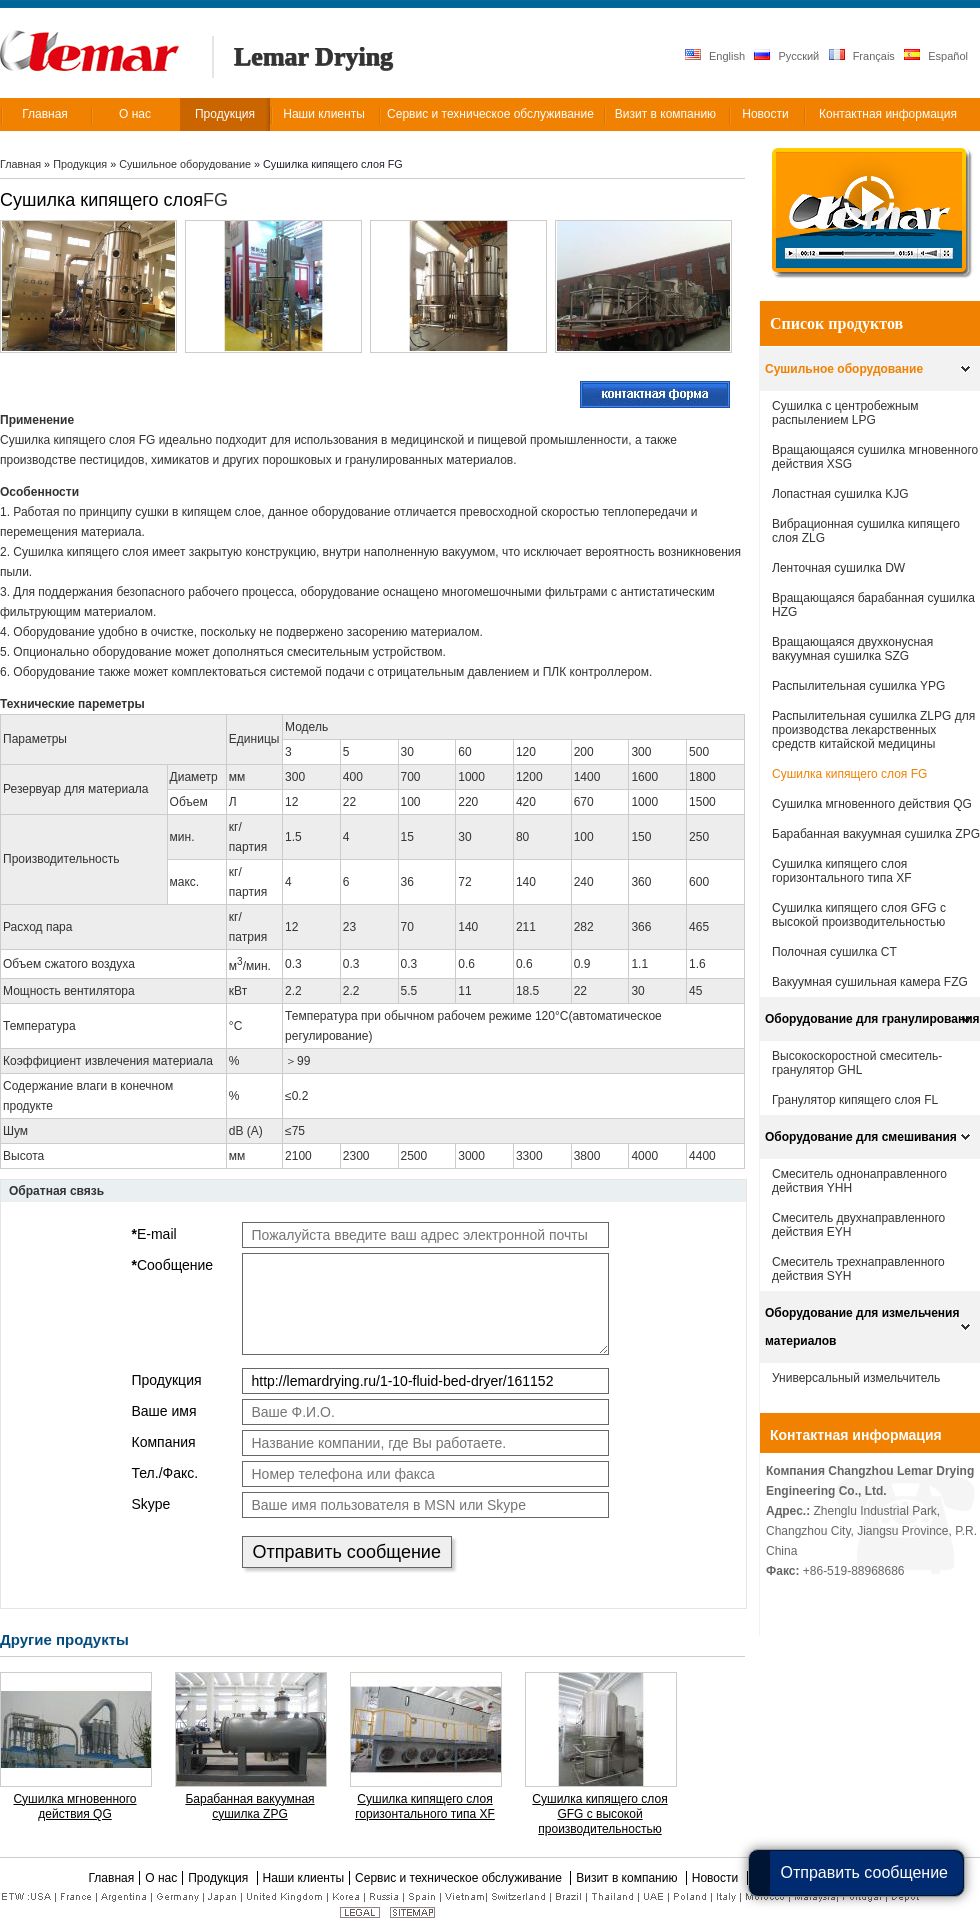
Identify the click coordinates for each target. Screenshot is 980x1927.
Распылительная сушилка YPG (858, 686)
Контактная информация (856, 1435)
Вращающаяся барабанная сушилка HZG (873, 605)
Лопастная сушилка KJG (840, 494)
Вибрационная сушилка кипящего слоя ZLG (866, 531)
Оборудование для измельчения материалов (862, 1327)
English (715, 55)
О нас (161, 1878)
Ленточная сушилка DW (838, 568)
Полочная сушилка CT (834, 952)
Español (936, 55)
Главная (20, 164)
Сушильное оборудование (186, 164)
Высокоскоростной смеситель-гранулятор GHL (857, 1063)
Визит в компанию (628, 1878)
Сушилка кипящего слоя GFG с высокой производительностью (599, 1814)
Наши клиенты (304, 1878)
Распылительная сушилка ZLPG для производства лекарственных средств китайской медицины (873, 730)
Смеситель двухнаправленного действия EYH (858, 1225)
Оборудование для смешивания (861, 1137)
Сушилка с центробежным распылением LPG (845, 413)
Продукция (81, 164)
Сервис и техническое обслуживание (460, 1878)
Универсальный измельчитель (856, 1378)
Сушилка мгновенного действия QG (74, 1806)
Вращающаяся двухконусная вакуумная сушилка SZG (852, 649)
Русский (786, 55)
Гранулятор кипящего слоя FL (855, 1100)
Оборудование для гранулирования (872, 1019)
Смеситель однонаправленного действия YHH (859, 1181)
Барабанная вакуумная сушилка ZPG (249, 1806)
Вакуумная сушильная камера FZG (870, 982)
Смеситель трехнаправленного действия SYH (858, 1269)
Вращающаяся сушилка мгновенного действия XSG (875, 457)
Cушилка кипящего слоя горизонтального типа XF (425, 1806)
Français (862, 55)
